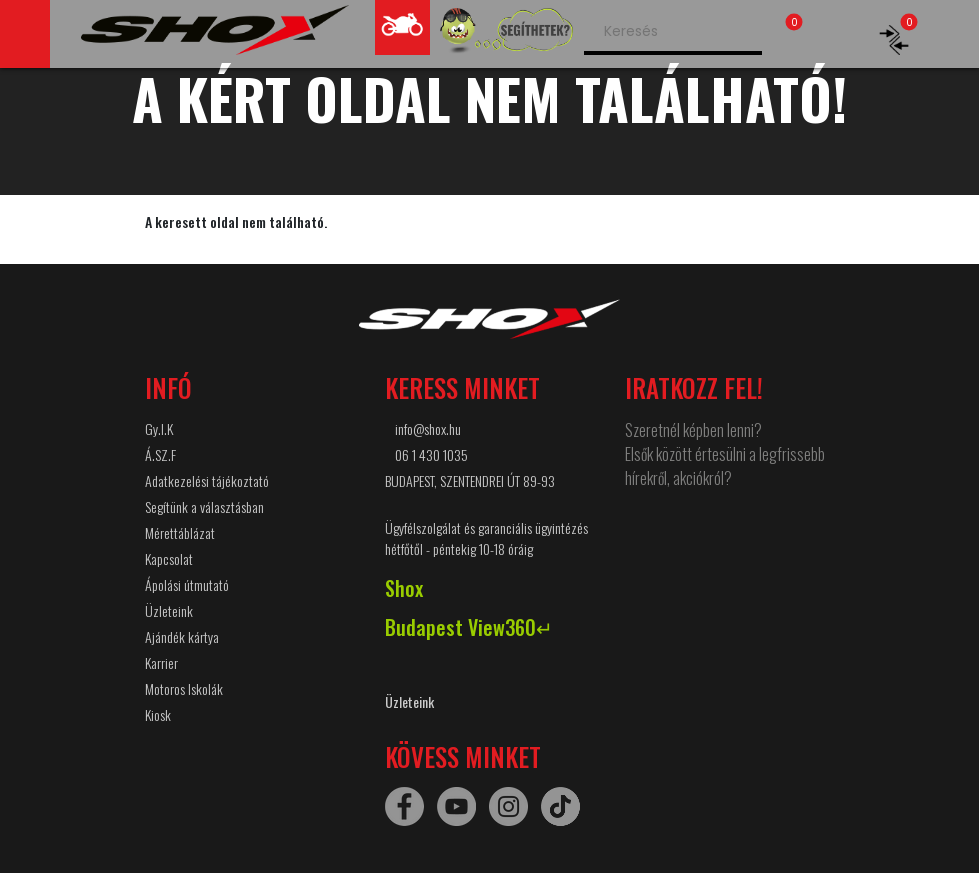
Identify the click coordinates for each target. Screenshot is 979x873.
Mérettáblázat (180, 532)
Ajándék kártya (182, 636)
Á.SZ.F (160, 454)
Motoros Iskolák (184, 688)
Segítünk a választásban (204, 506)
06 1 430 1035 (431, 454)
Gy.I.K (159, 428)
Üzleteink (169, 610)
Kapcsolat (169, 558)
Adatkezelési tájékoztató (207, 480)
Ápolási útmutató (187, 584)
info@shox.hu (428, 428)
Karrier (161, 662)
